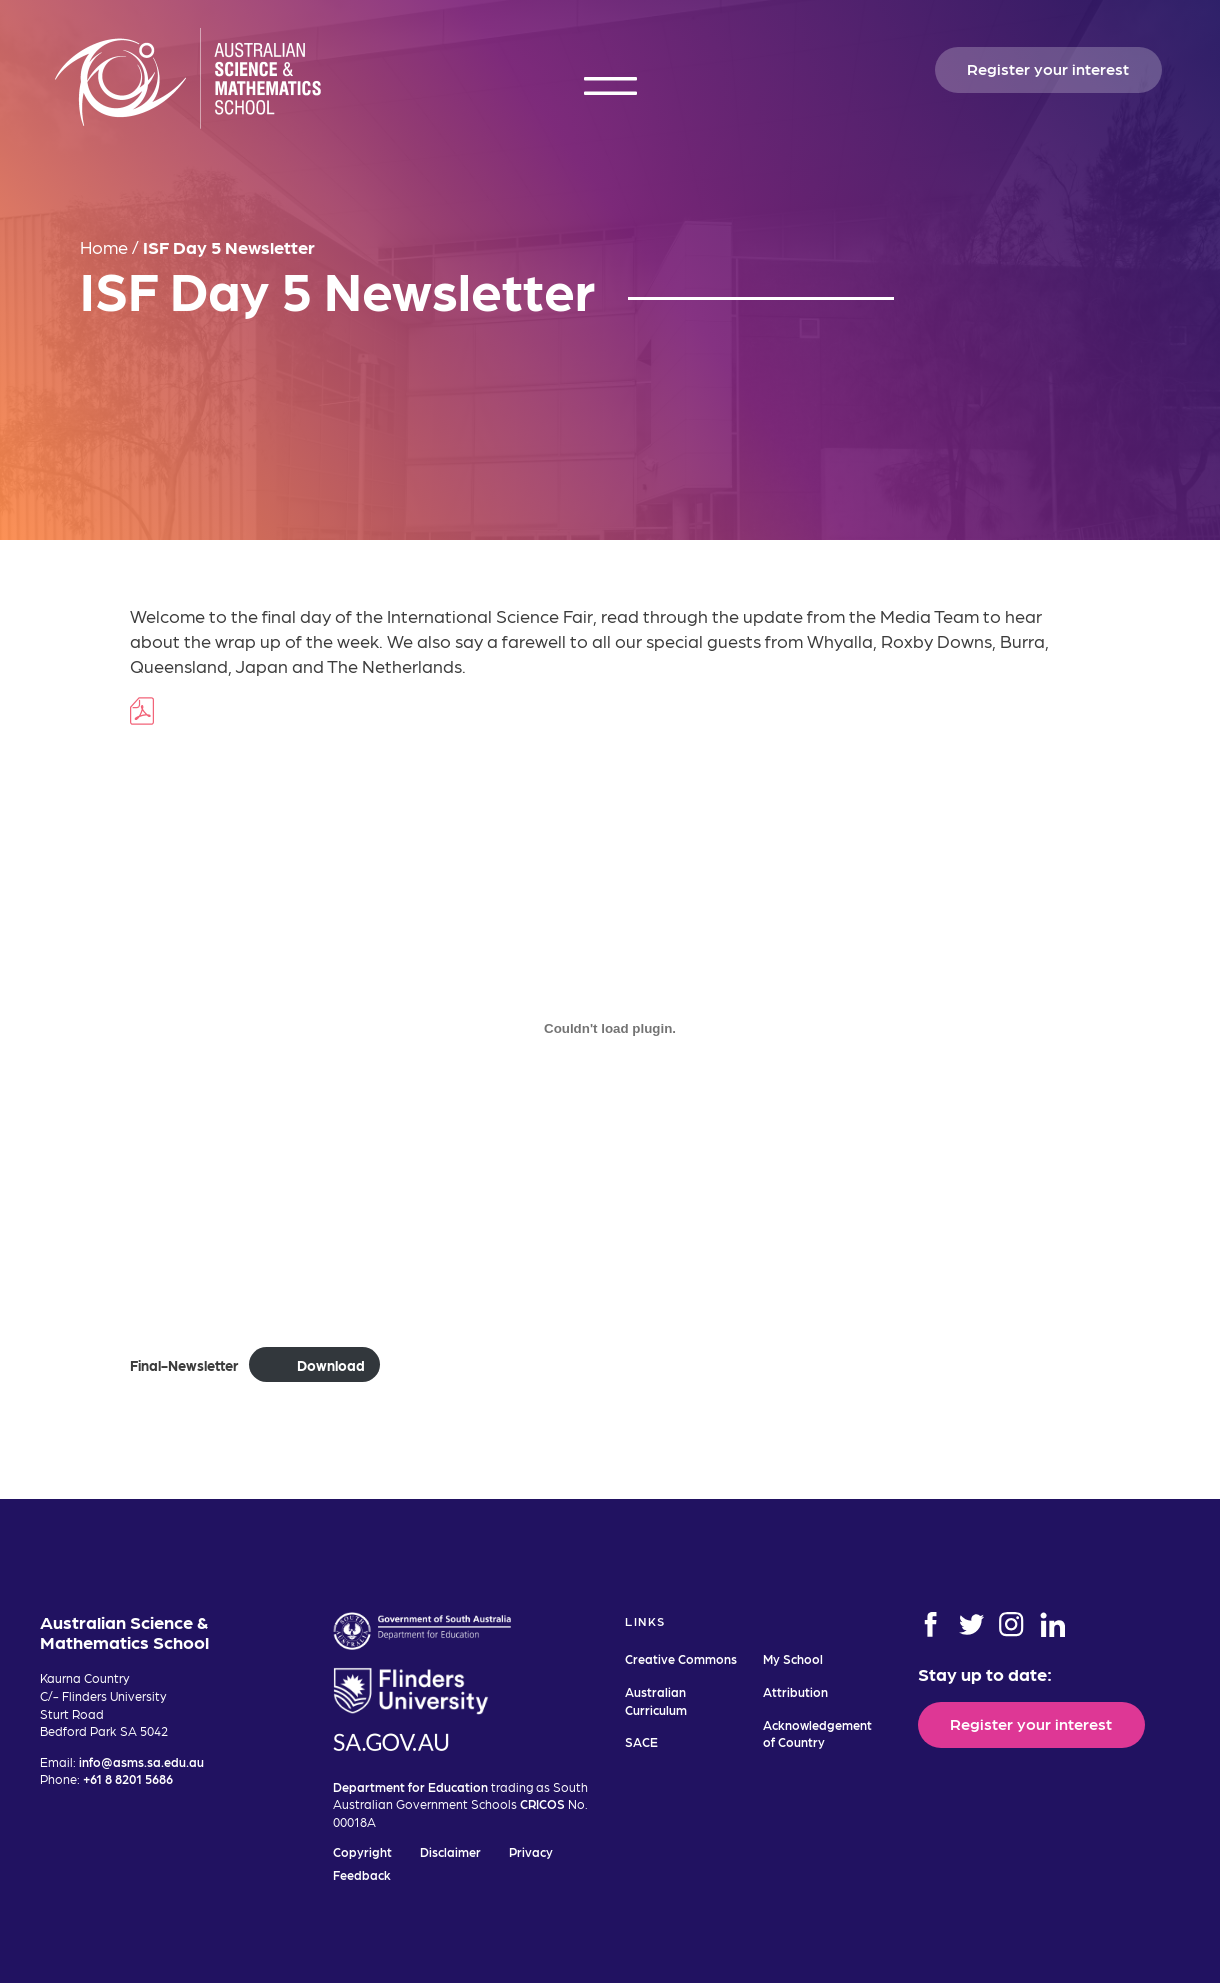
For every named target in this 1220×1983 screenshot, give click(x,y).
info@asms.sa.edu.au (141, 1761)
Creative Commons (681, 1658)
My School (793, 1658)
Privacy (531, 1851)
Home (104, 246)
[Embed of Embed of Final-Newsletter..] (610, 1029)
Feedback (362, 1874)
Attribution (795, 1691)
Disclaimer (450, 1851)
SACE (641, 1741)
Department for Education (410, 1786)
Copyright (362, 1851)
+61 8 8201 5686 (128, 1778)
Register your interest (1048, 68)
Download (331, 1365)
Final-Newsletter (184, 1365)
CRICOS (542, 1803)
